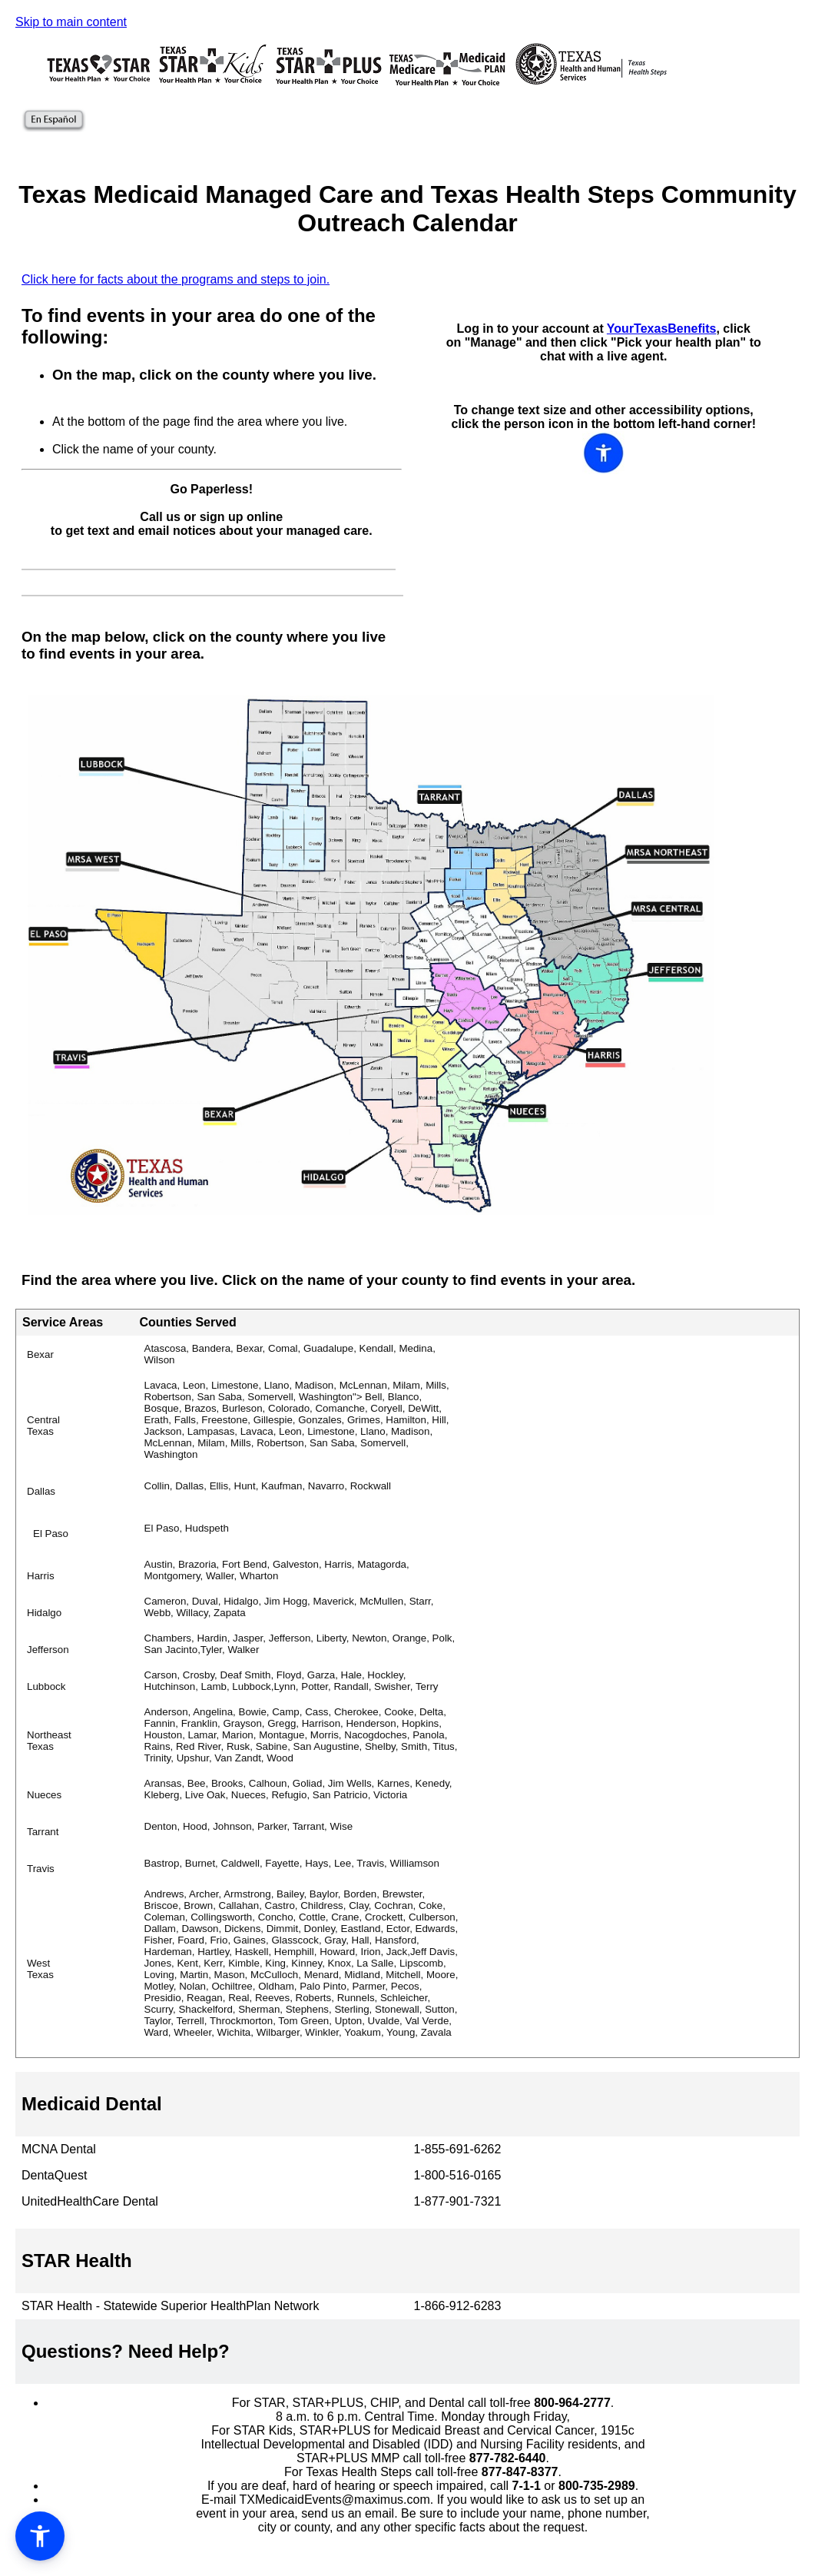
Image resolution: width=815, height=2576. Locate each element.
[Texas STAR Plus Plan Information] (328, 82)
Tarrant (42, 1831)
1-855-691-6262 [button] (458, 2149)
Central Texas (43, 1425)
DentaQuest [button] (54, 2175)
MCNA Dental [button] (59, 2149)
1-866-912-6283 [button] (458, 2305)
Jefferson (48, 1649)
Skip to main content (71, 21)
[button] (407, 2104)
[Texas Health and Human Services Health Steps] (590, 82)
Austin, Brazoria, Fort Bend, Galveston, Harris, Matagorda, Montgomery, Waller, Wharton (276, 1570)
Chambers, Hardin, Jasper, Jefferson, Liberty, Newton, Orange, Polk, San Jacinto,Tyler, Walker (300, 1643)
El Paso (50, 1533)
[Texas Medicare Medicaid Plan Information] (447, 82)
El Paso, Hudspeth (186, 1528)
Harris (41, 1576)
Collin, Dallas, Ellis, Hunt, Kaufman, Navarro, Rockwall (267, 1486)
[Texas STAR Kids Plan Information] (213, 82)
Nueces (44, 1795)
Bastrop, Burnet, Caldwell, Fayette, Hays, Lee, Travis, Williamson (291, 1863)
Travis (41, 1868)
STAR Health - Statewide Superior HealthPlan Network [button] (170, 2305)
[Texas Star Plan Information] (99, 82)
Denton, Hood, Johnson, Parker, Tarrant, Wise (248, 1826)
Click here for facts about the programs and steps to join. (176, 279)
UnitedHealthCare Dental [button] (90, 2201)
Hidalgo (44, 1612)
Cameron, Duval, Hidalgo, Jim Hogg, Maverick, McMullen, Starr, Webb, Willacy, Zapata (289, 1606)
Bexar (40, 1354)
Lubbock (46, 1686)
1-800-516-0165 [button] (458, 2175)
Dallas (41, 1491)
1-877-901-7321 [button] (458, 2201)
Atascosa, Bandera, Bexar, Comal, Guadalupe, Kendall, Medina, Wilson (290, 1354)
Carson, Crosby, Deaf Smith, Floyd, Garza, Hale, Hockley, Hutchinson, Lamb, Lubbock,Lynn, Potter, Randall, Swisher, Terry (291, 1680)
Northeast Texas (49, 1740)
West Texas (40, 1968)
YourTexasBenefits (662, 328)
